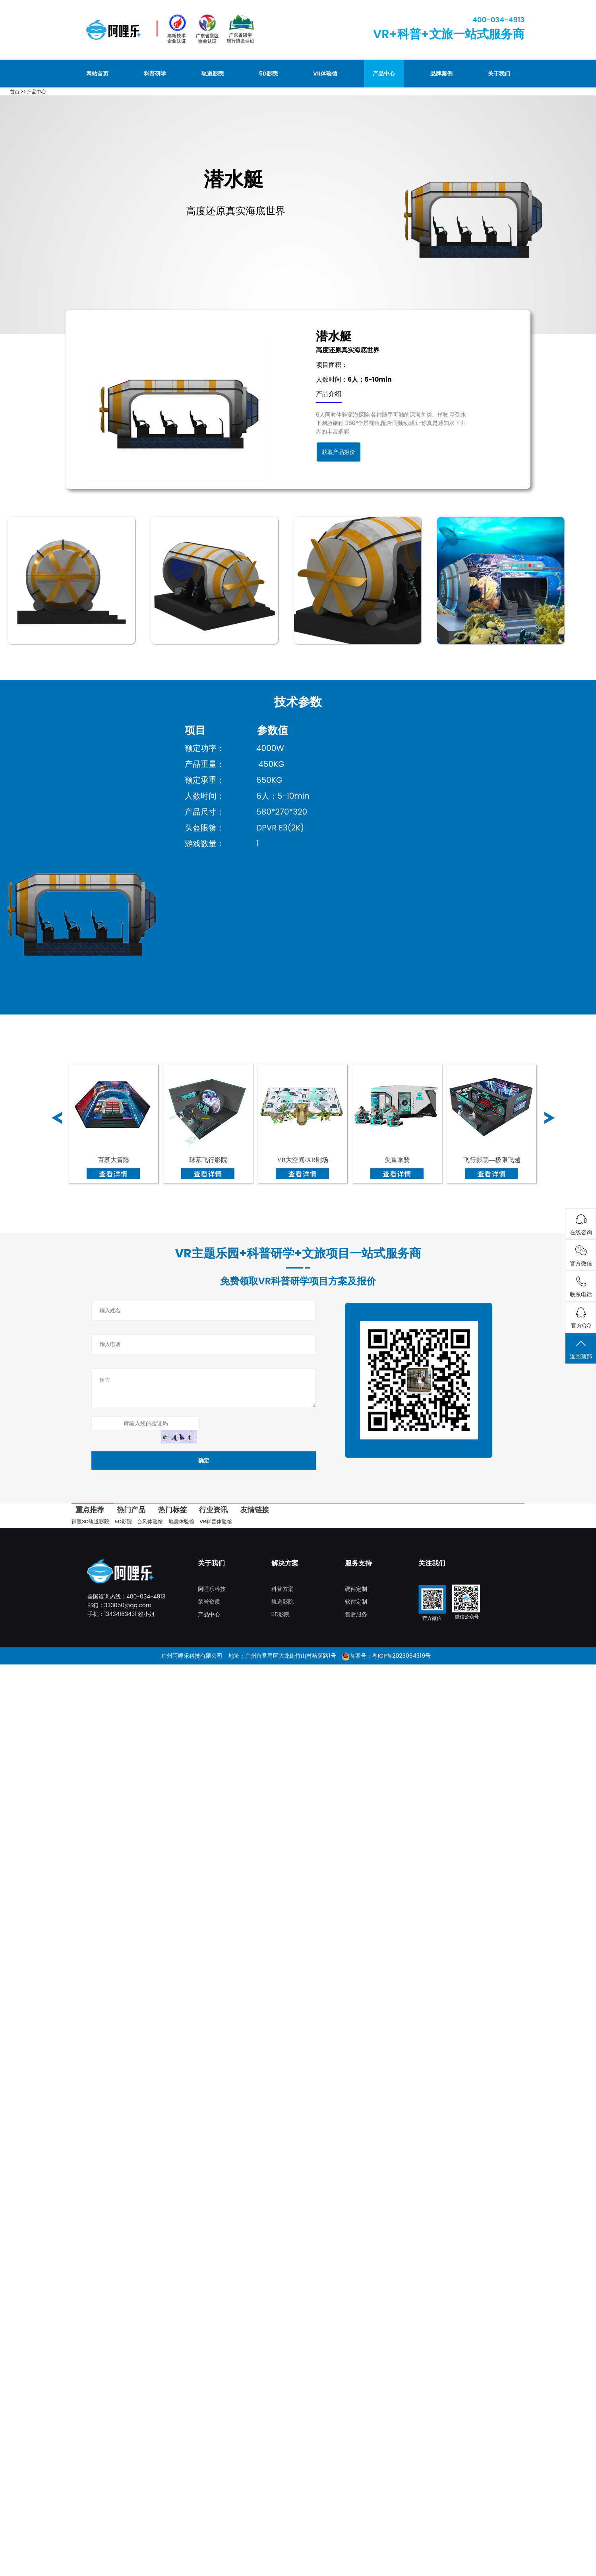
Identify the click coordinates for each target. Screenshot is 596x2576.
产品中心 (384, 74)
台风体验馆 (150, 1521)
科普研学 (155, 74)
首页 (14, 91)
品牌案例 (441, 74)
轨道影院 (212, 74)
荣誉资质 (209, 1602)
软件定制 (356, 1602)
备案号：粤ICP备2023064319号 (390, 1656)
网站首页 (97, 74)
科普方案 (282, 1589)
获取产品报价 (338, 452)
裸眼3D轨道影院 (90, 1521)
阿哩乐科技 (212, 1589)
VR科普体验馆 (215, 1521)
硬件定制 (356, 1589)
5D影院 (268, 74)
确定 (203, 1461)
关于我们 (499, 74)
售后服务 (356, 1614)
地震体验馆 (181, 1521)
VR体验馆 (325, 74)
